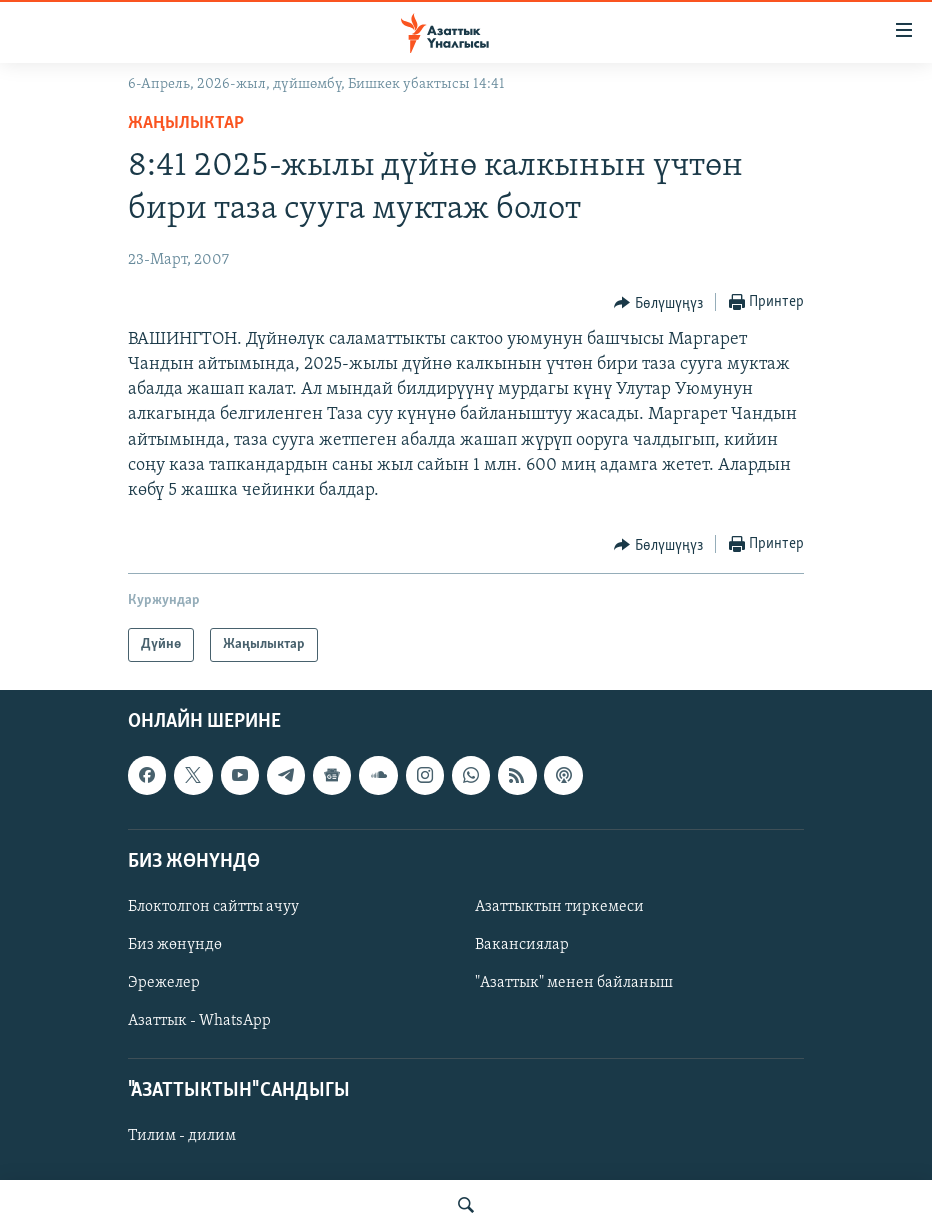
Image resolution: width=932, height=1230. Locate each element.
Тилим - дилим (182, 1137)
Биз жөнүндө (175, 945)
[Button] (658, 303)
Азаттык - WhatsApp (199, 1021)
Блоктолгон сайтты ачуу (213, 907)
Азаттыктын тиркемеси (559, 907)
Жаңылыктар (186, 123)
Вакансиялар (522, 945)
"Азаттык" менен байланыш (574, 983)
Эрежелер (164, 983)
